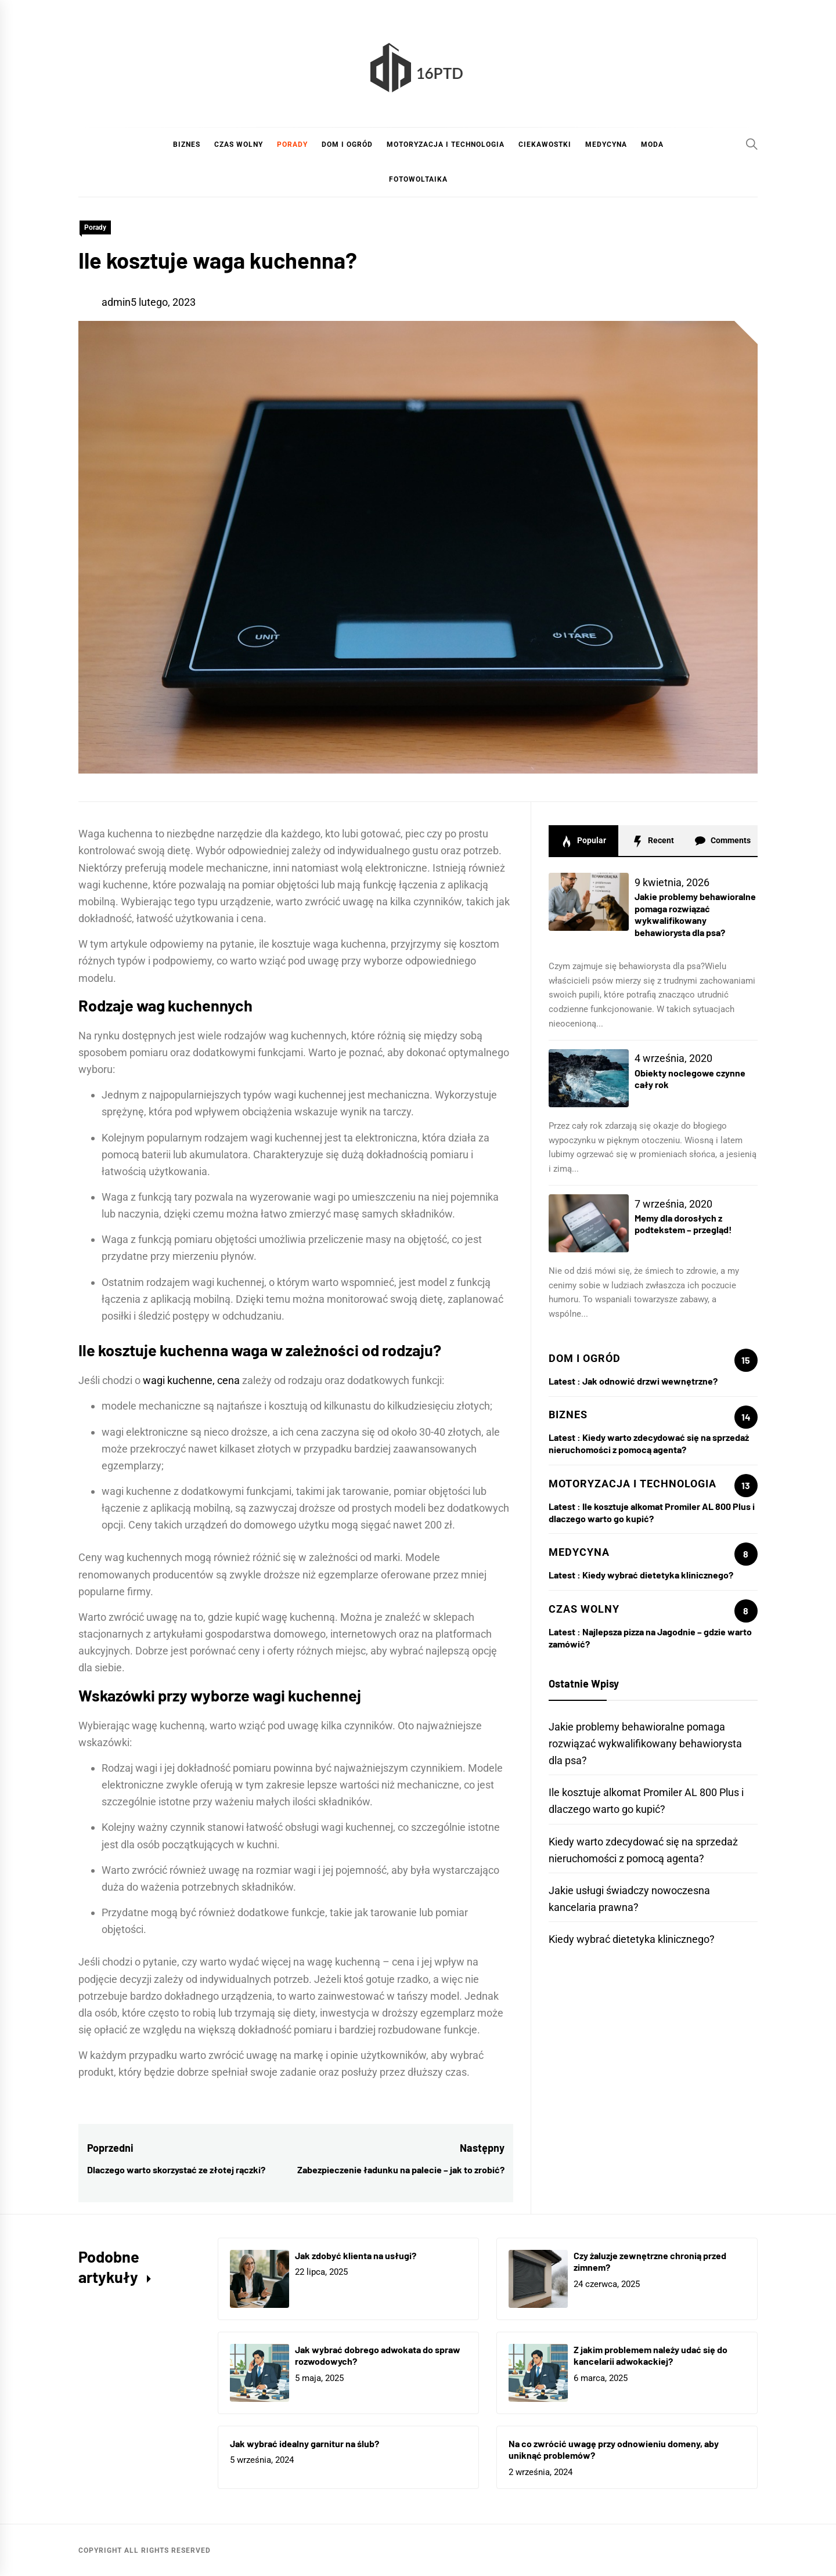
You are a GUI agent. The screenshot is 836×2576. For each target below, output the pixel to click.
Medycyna (606, 144)
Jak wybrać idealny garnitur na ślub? (304, 2443)
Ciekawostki (544, 144)
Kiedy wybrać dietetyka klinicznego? (657, 1574)
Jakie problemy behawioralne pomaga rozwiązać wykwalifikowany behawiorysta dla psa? (695, 914)
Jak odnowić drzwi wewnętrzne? (650, 1380)
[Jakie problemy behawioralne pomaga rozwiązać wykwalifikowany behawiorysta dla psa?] (589, 902)
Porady (292, 144)
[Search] (752, 144)
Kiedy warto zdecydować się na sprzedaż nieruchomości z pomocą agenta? (649, 1443)
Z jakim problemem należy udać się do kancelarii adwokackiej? (650, 2355)
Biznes (186, 144)
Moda (652, 144)
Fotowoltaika (418, 179)
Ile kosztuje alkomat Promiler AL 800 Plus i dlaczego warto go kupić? (652, 1512)
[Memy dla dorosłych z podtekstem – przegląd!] (589, 1223)
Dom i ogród (347, 144)
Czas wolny (238, 144)
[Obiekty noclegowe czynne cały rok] (589, 1078)
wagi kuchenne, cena (191, 1380)
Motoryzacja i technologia (446, 144)
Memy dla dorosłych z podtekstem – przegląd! (683, 1223)
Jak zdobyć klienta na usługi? (355, 2255)
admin (116, 302)
